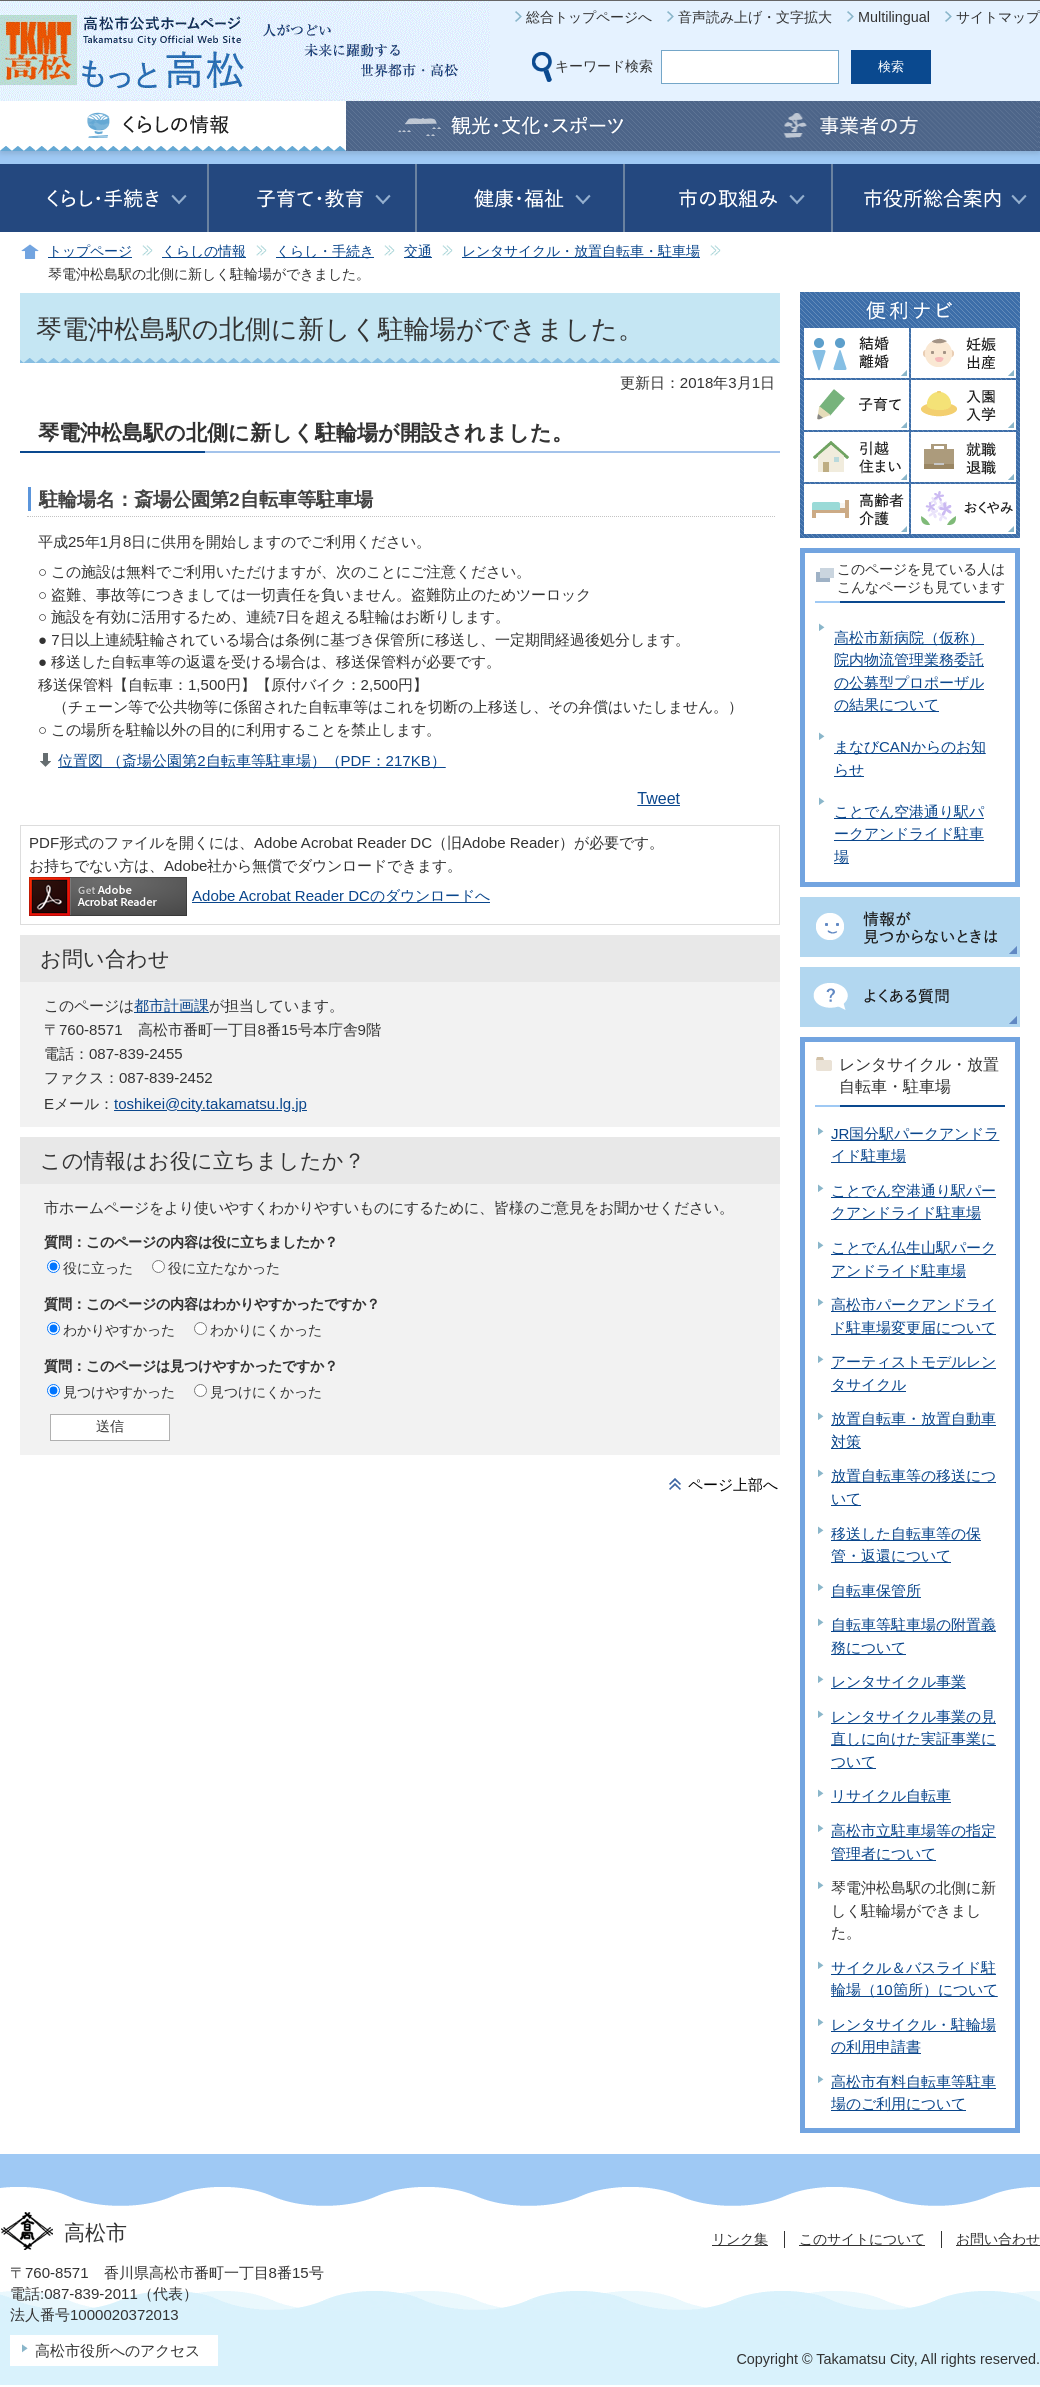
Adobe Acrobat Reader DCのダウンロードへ (259, 895)
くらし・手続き (325, 251)
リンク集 (740, 2239)
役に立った (98, 1268)
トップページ (90, 251)
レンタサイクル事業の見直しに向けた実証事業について (913, 1739)
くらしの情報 (204, 251)
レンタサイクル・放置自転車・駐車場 (581, 251)
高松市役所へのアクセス (117, 2350)
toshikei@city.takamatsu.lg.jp (210, 1103)
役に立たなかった (224, 1268)
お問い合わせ (998, 2239)
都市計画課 (171, 1005)
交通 (418, 251)
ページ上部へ (733, 1484)
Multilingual (894, 17)
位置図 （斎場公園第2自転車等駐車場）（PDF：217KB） (252, 760)
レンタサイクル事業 (898, 1681)
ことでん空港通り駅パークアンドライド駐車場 (909, 834)
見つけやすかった (119, 1392)
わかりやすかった (119, 1330)
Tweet (658, 798)
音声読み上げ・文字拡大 (755, 17)
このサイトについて (862, 2239)
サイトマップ (998, 17)
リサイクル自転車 (891, 1795)
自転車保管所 (876, 1590)
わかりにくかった (266, 1330)
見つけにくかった (266, 1392)
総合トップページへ (589, 17)
